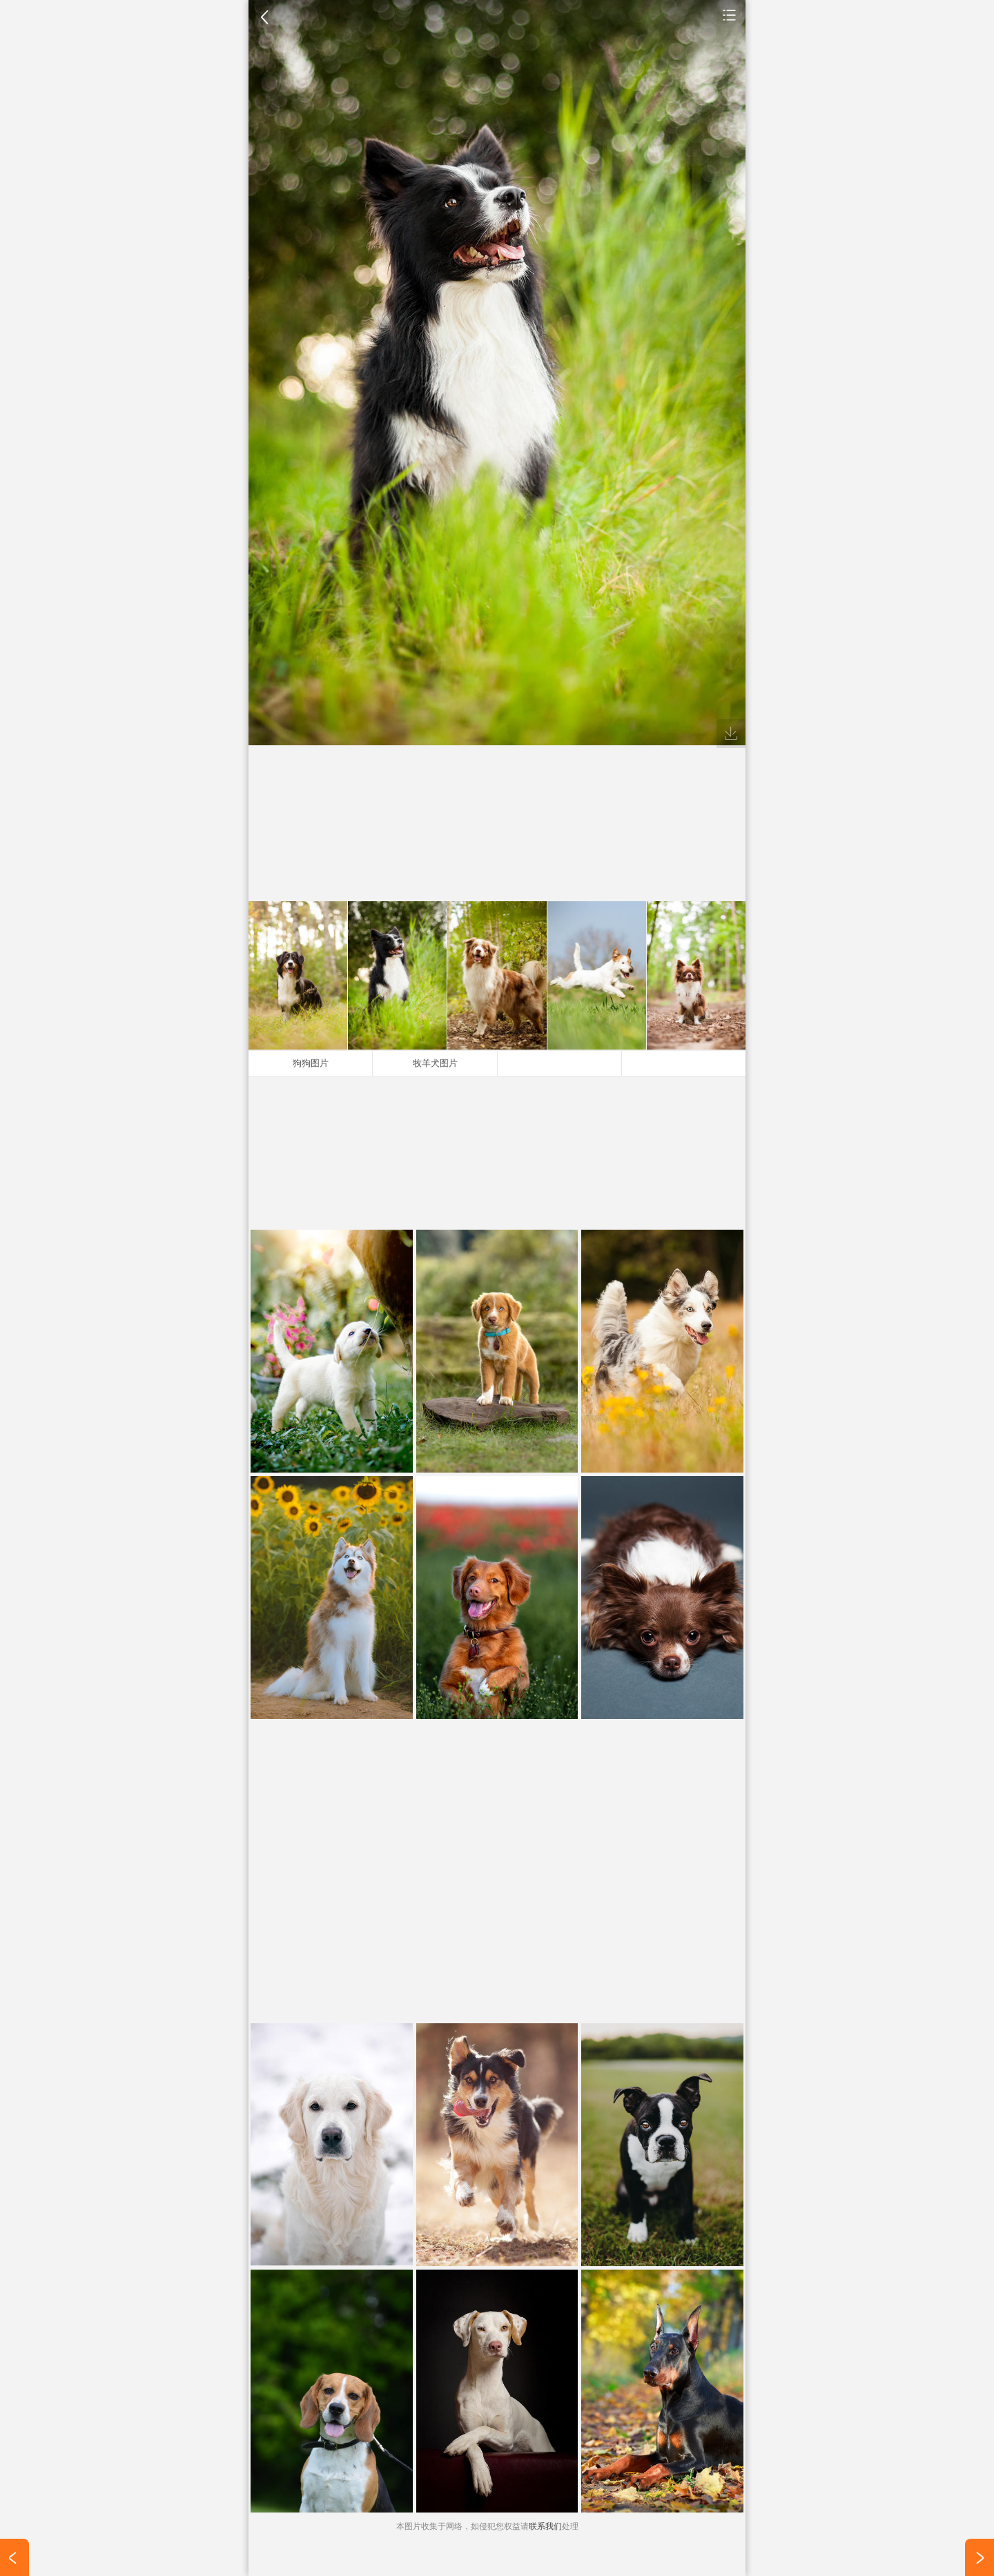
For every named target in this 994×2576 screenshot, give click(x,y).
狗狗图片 (311, 1063)
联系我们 (545, 2526)
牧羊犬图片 (435, 1063)
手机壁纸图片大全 (730, 14)
